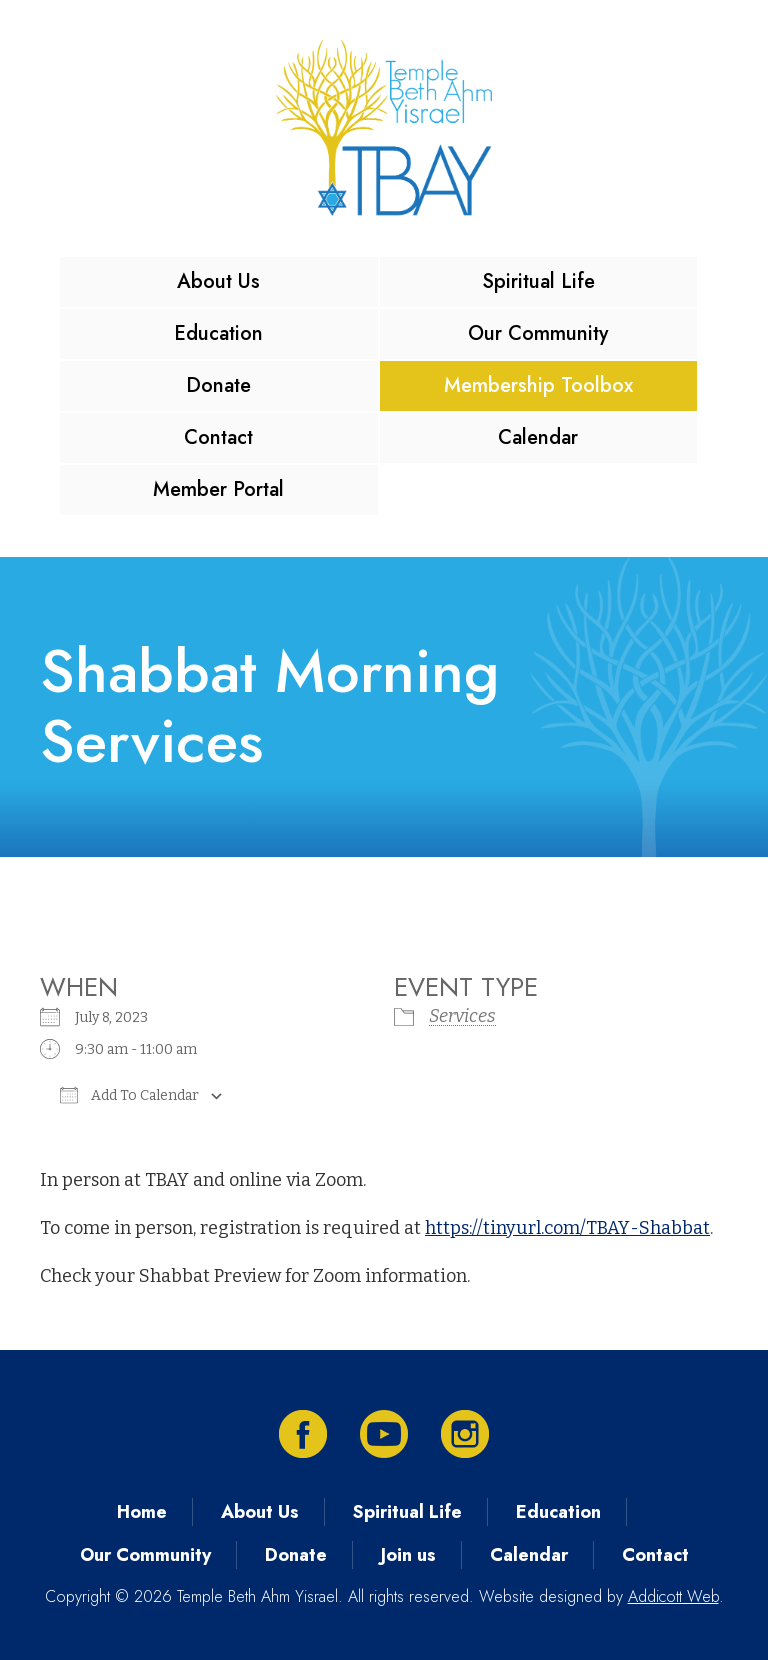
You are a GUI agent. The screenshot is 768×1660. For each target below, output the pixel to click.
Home (142, 1512)
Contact (218, 437)
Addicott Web (673, 1596)
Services (462, 1016)
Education (218, 333)
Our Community (538, 333)
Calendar (538, 437)
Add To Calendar (129, 1095)
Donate (218, 385)
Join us (408, 1555)
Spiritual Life (538, 281)
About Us (218, 281)
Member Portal (218, 489)
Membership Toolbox (538, 385)
